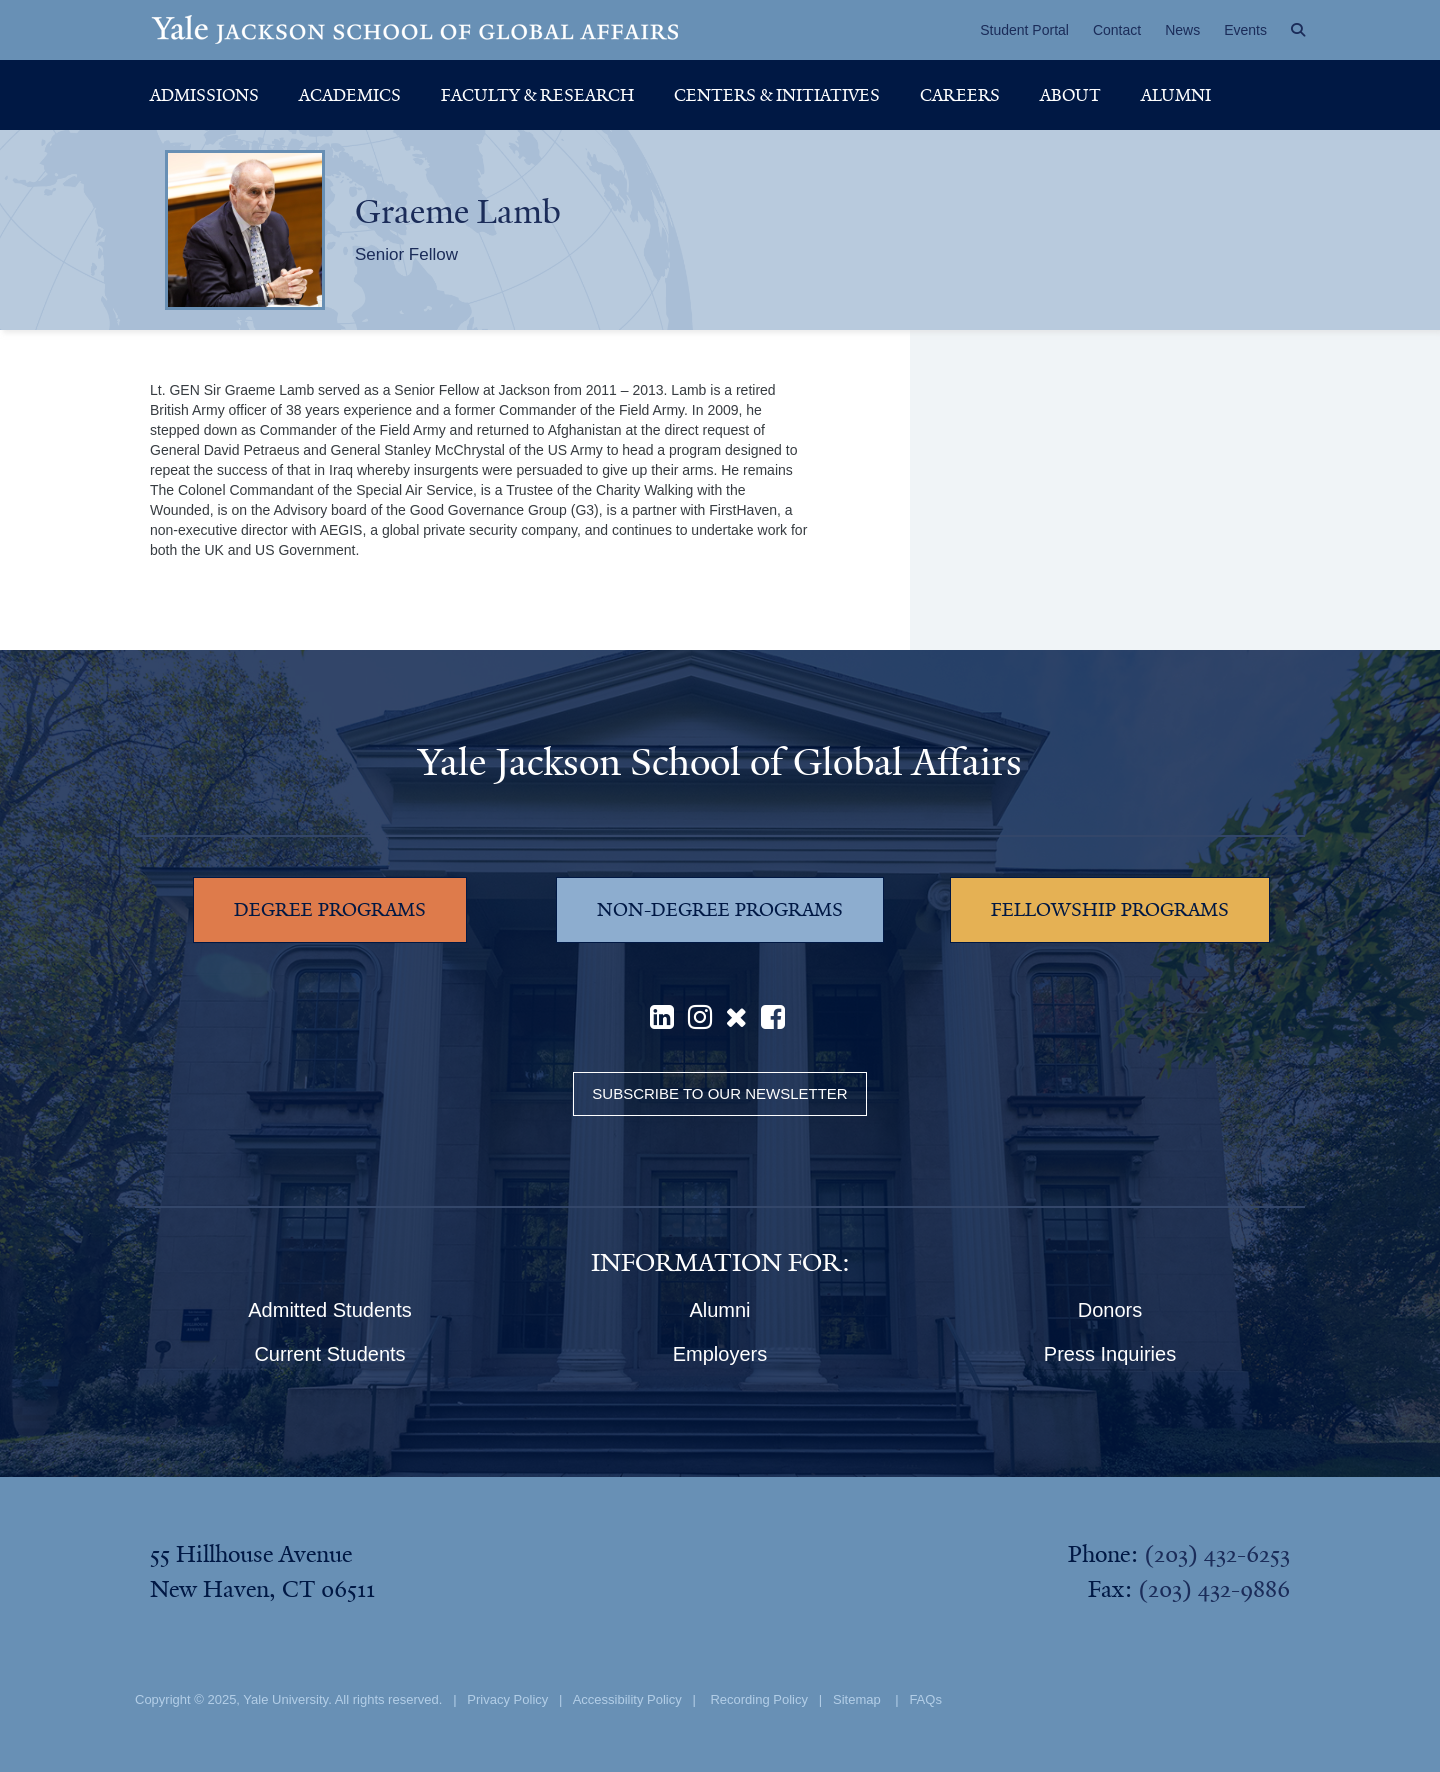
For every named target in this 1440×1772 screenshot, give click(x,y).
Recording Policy (759, 1699)
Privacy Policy (507, 1699)
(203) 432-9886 (1214, 1589)
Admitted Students (329, 1310)
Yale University (285, 1699)
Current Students (329, 1354)
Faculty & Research (537, 95)
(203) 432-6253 (1217, 1554)
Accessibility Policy (627, 1699)
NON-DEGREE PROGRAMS (720, 910)
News (1182, 30)
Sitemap (857, 1699)
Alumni (1176, 95)
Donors (1110, 1310)
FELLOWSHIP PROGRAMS (1110, 910)
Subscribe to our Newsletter (719, 1093)
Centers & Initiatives (777, 95)
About (1070, 95)
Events (1245, 30)
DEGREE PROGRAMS (330, 910)
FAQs (925, 1699)
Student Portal (1024, 30)
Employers (720, 1354)
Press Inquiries (1110, 1354)
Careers (960, 95)
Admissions (204, 95)
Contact (1117, 30)
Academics (350, 95)
